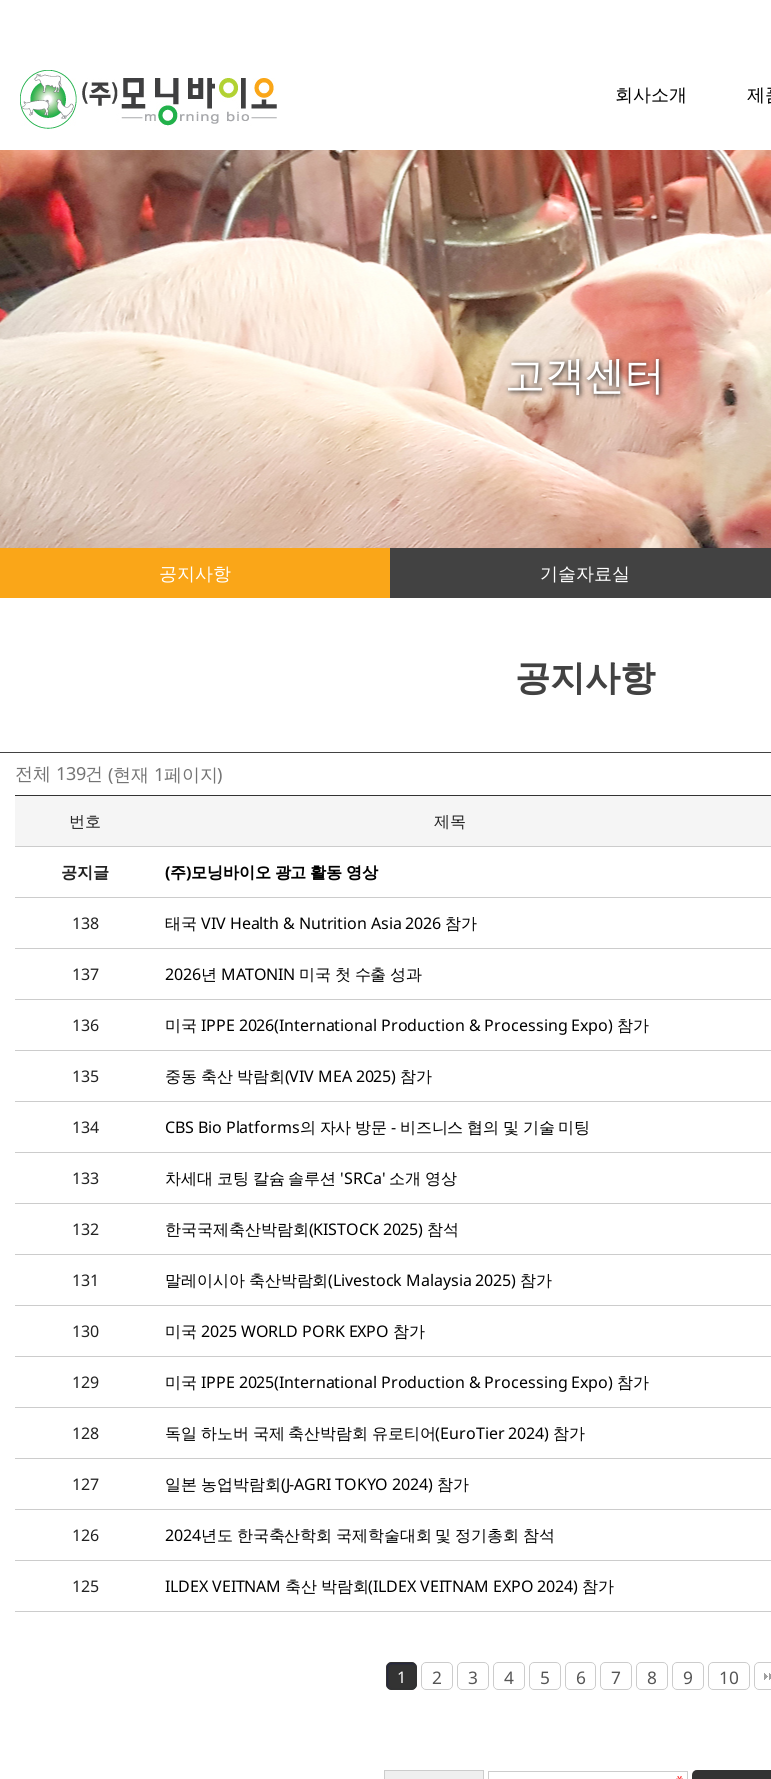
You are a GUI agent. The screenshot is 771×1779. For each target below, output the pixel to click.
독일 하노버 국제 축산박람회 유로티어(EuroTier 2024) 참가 (374, 1433)
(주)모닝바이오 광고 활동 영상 (271, 872)
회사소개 (651, 94)
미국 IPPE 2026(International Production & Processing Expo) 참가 (406, 1025)
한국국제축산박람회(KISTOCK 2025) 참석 (311, 1229)
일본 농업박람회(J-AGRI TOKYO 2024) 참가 (316, 1484)
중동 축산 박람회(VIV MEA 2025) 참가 (298, 1076)
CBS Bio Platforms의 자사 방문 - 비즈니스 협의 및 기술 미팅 (377, 1127)
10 (729, 1677)
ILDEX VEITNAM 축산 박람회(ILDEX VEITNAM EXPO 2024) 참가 (389, 1586)
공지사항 (195, 573)
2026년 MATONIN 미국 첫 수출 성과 (293, 974)
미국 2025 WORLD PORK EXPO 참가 (294, 1331)
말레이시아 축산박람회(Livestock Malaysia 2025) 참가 (358, 1280)
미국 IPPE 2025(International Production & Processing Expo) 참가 (406, 1382)
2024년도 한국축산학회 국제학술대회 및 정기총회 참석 (359, 1535)
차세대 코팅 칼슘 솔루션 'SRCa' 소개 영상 (310, 1178)
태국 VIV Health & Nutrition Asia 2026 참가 (320, 923)
